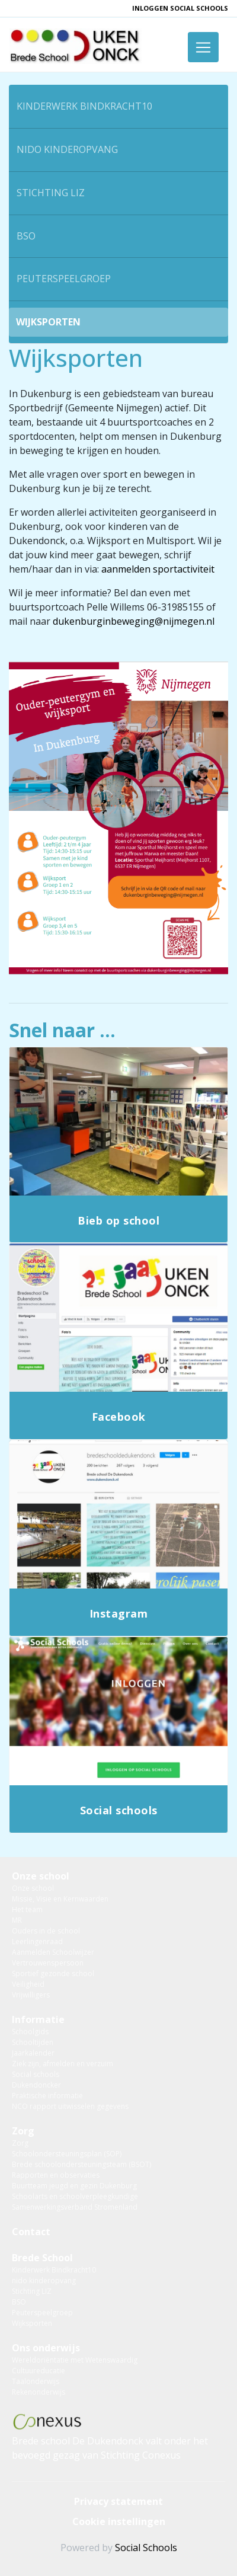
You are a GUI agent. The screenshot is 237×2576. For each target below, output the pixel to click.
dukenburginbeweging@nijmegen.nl (133, 621)
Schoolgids (30, 2032)
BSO (26, 235)
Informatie (38, 2019)
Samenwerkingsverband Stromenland (74, 2207)
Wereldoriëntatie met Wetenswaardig (74, 2360)
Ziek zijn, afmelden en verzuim (62, 2064)
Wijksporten (48, 321)
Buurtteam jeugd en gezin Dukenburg (74, 2186)
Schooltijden (32, 2042)
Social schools (35, 2074)
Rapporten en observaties (56, 2175)
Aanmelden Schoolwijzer (53, 1952)
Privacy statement (118, 2501)
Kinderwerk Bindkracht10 (84, 106)
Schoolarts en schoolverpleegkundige (75, 2196)
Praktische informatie (47, 2096)
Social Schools (146, 2547)
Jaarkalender (33, 2053)
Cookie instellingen (118, 2521)
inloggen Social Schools (180, 8)
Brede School (42, 2257)
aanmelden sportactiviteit (157, 569)
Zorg (23, 2130)
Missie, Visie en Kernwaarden (60, 1899)
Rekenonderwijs (38, 2392)
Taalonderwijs (35, 2381)
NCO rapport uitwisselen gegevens (70, 2106)
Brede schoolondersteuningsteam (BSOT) (81, 2164)
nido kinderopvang (67, 149)
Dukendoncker (36, 2085)
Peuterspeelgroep (64, 278)
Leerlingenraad (37, 1941)
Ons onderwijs (46, 2347)
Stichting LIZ (51, 192)
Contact (31, 2231)
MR (17, 1920)
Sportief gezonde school (53, 1973)
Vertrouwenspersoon (48, 1963)
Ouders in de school (46, 1931)
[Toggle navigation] (203, 47)
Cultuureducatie (38, 2371)
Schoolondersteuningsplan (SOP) (66, 2154)
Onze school (40, 1876)
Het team (27, 1909)
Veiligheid (28, 1984)
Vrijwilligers (31, 1995)
